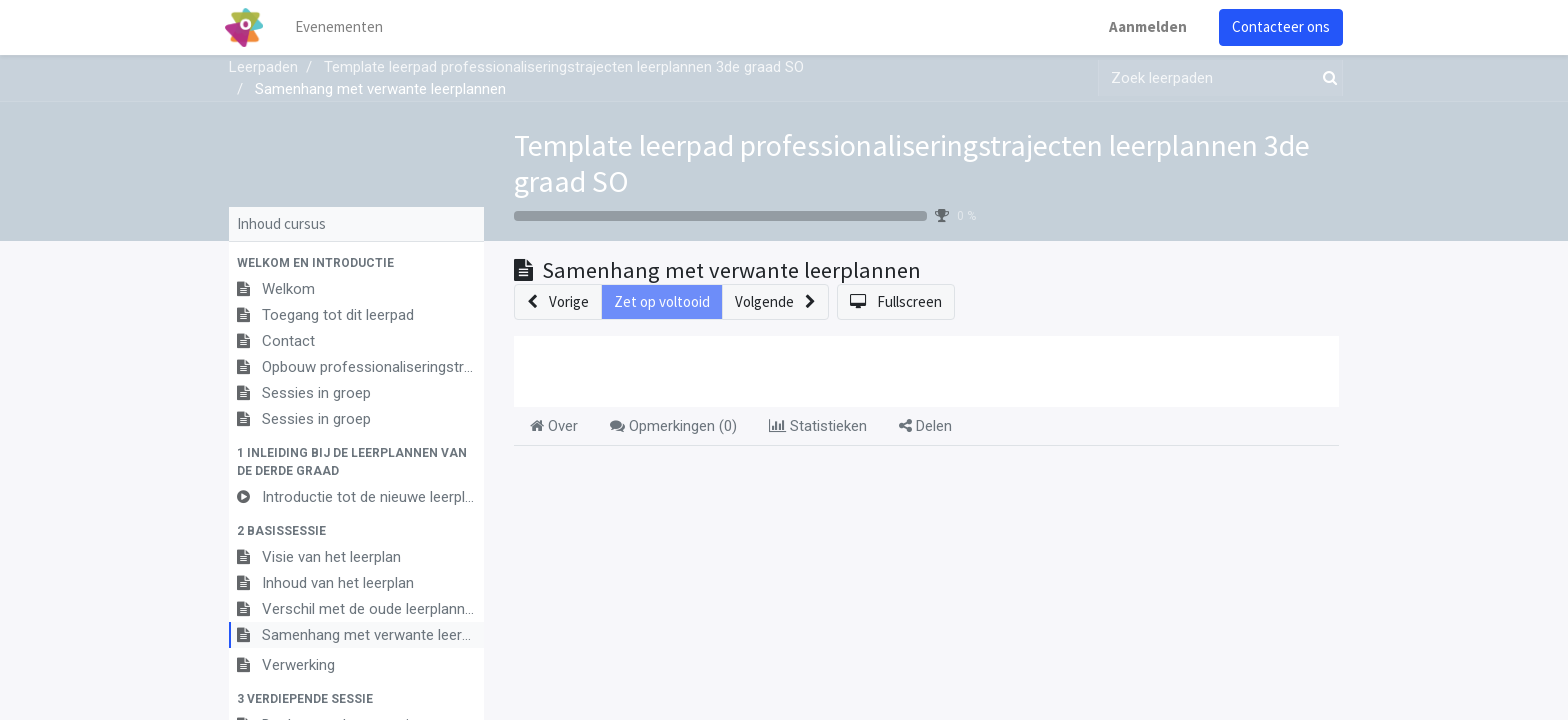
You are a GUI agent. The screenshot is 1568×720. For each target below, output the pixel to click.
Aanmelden (1144, 26)
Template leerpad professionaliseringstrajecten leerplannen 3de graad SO (912, 163)
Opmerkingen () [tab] (673, 426)
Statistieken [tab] (818, 426)
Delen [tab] (925, 426)
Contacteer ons (1277, 26)
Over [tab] (554, 426)
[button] (356, 263)
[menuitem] (344, 27)
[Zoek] (1326, 78)
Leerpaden (263, 67)
